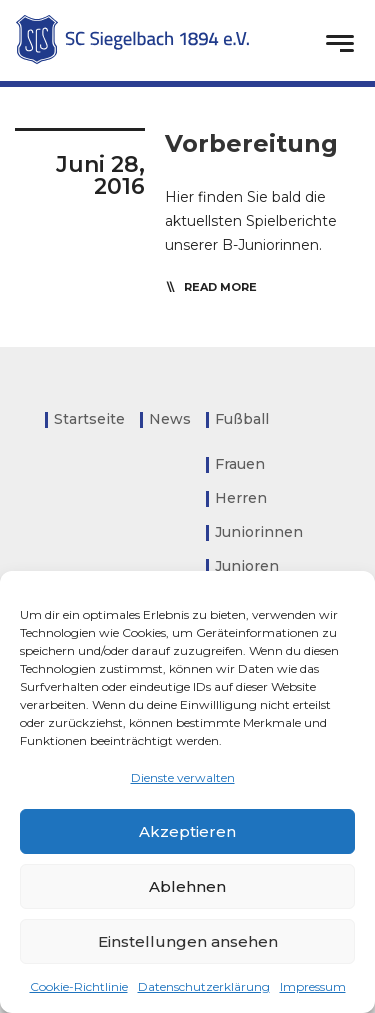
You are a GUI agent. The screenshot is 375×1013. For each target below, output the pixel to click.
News (170, 419)
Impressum (313, 986)
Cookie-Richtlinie (79, 986)
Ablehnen (187, 886)
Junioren (247, 566)
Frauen (240, 464)
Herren (241, 498)
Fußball (242, 419)
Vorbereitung (251, 143)
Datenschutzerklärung (204, 986)
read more (220, 287)
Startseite (89, 419)
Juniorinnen (259, 532)
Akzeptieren (187, 831)
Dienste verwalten (183, 777)
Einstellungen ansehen (188, 941)
